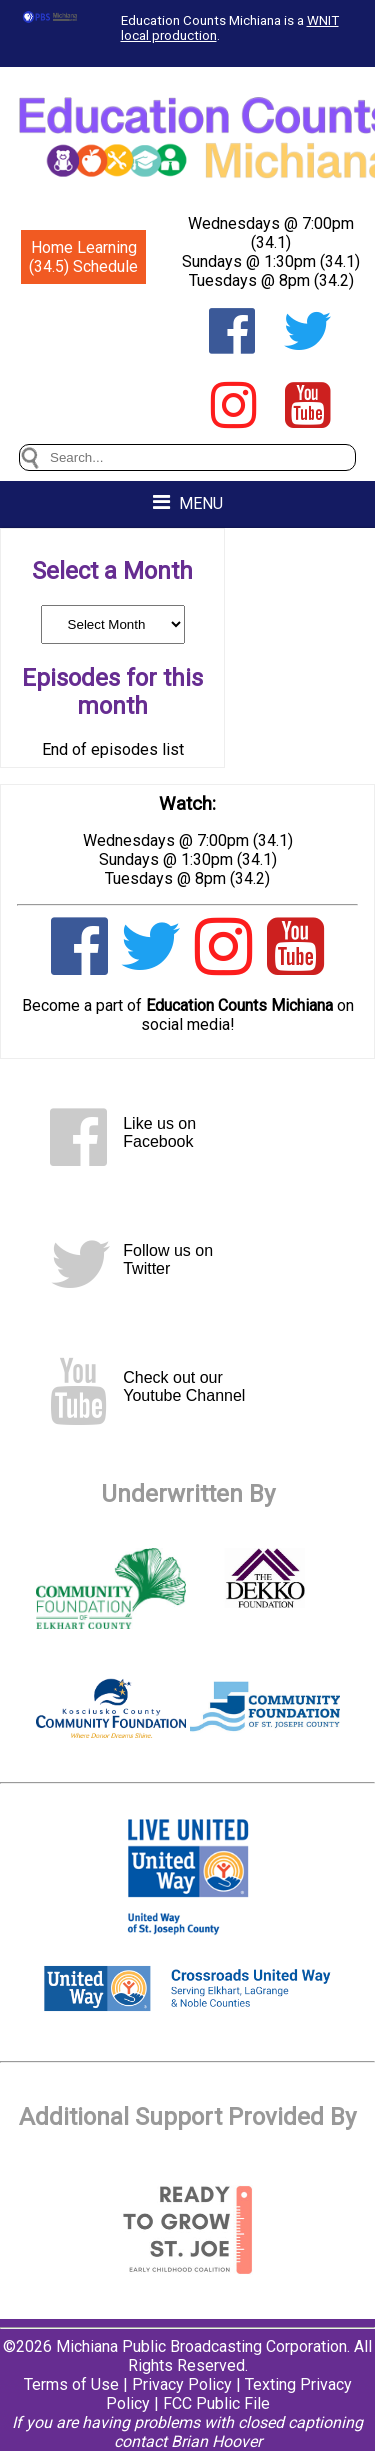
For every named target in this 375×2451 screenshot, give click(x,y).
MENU (188, 502)
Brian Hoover (216, 2441)
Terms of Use (71, 2384)
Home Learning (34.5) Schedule (83, 257)
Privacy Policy (182, 2384)
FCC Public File (216, 2403)
